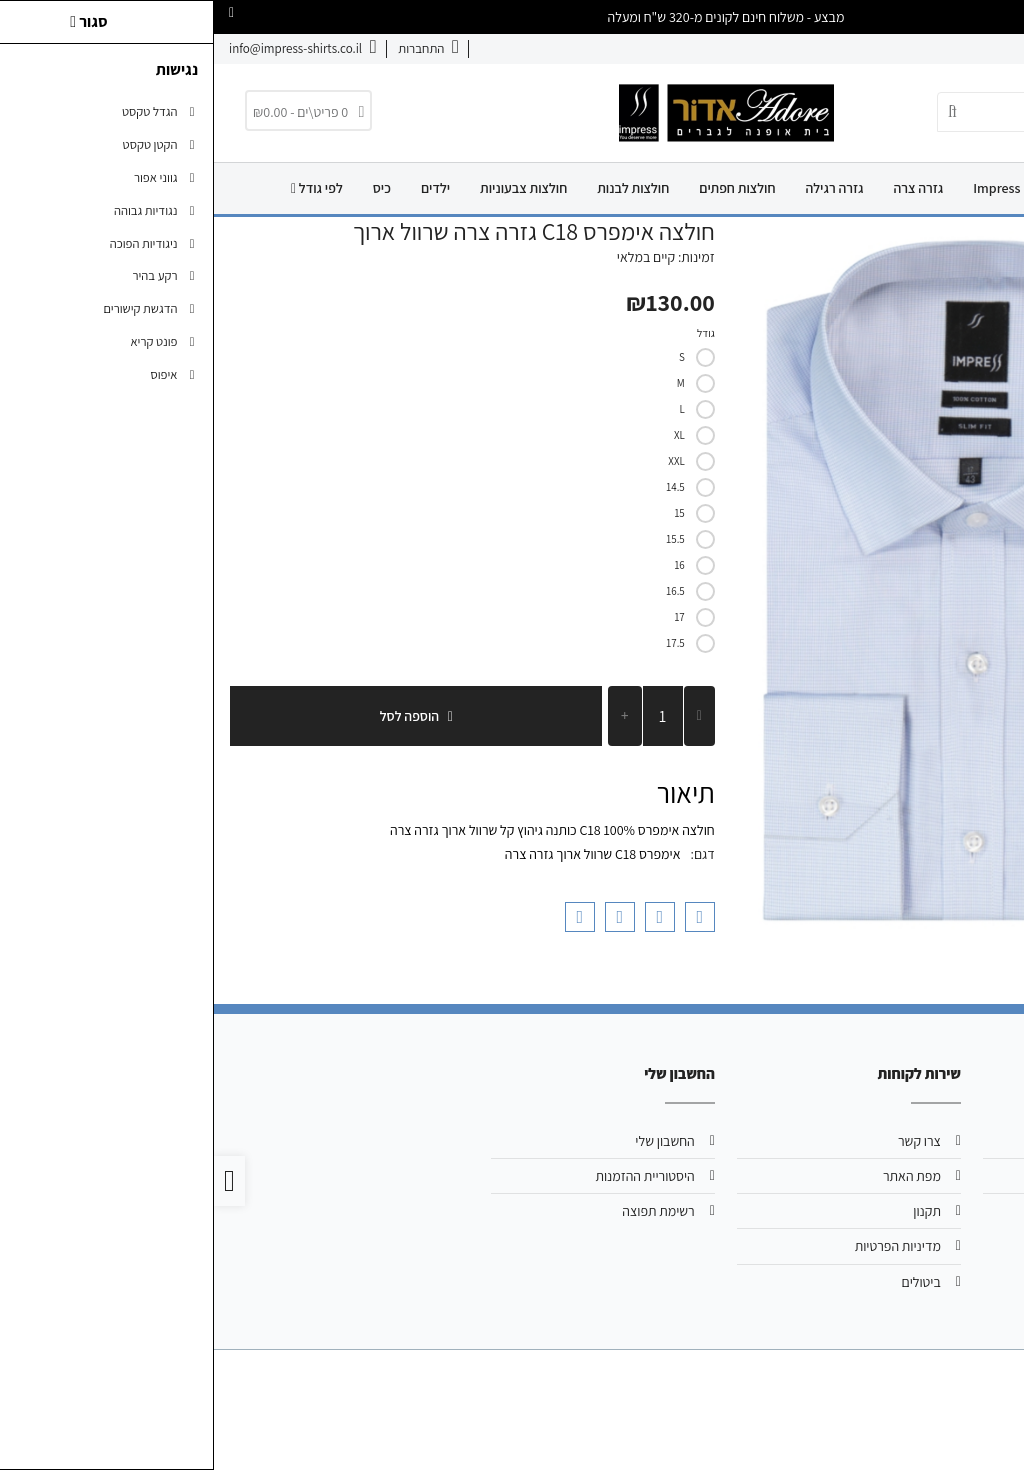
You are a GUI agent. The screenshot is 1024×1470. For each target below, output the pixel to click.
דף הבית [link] (924, 188)
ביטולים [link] (707, 1282)
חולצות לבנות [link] (419, 188)
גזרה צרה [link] (704, 188)
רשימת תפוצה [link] (444, 1211)
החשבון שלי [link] (450, 1141)
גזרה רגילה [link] (620, 188)
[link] (214, 49)
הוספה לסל (202, 716)
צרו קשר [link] (909, 48)
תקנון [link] (713, 1211)
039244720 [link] (942, 1211)
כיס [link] (168, 188)
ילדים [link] (221, 188)
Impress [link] (782, 188)
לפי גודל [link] (103, 188)
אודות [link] (965, 48)
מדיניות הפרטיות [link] (684, 1246)
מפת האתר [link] (698, 1176)
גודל (492, 333)
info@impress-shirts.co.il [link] (901, 1176)
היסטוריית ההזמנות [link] (430, 1176)
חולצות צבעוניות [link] (309, 188)
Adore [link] (854, 188)
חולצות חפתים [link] (523, 188)
